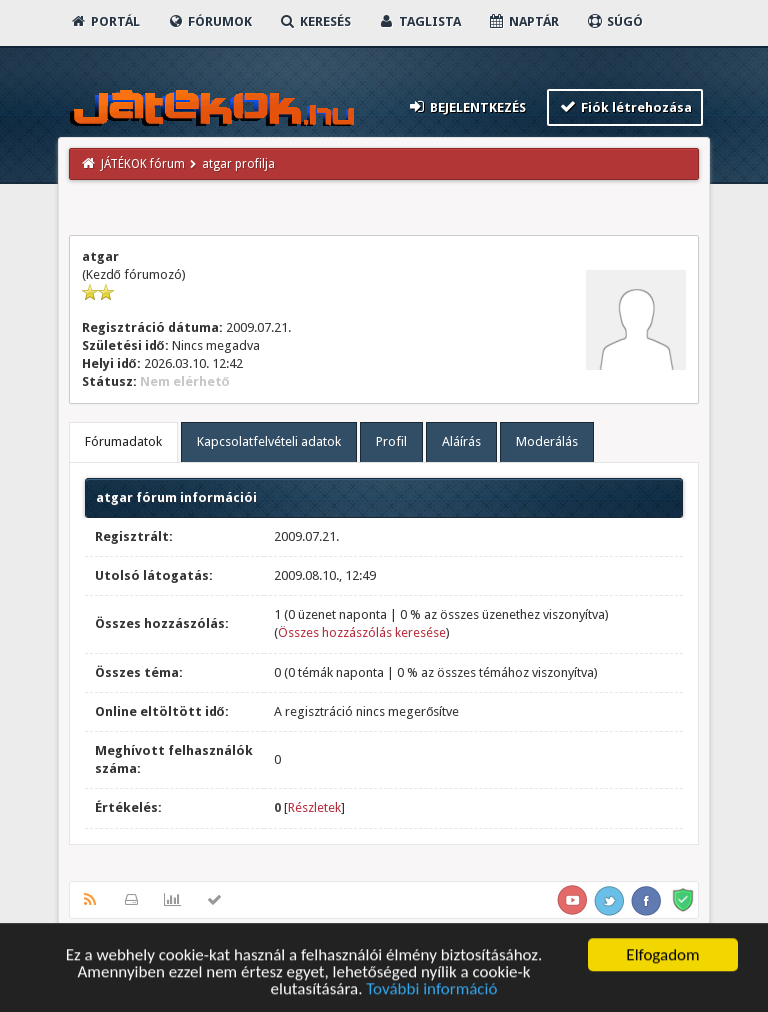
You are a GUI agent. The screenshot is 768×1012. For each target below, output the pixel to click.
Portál (105, 21)
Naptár (523, 21)
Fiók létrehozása (625, 106)
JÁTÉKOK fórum (143, 164)
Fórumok (209, 21)
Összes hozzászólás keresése (362, 632)
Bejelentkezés (466, 106)
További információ (431, 990)
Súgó (614, 21)
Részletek (314, 807)
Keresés (315, 21)
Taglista (419, 21)
